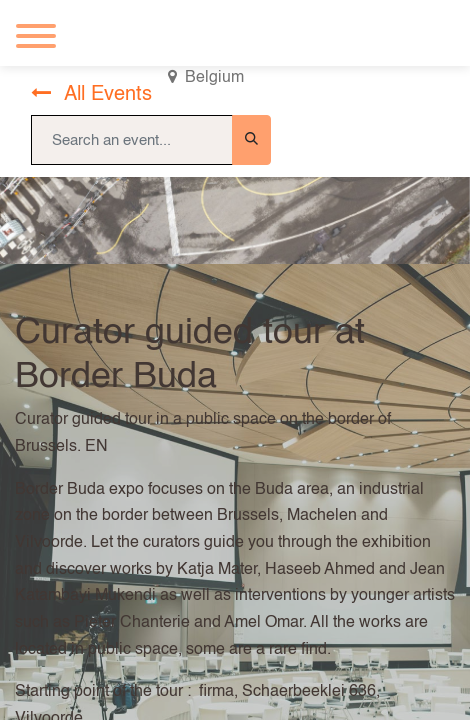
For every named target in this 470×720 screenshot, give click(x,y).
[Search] (251, 140)
